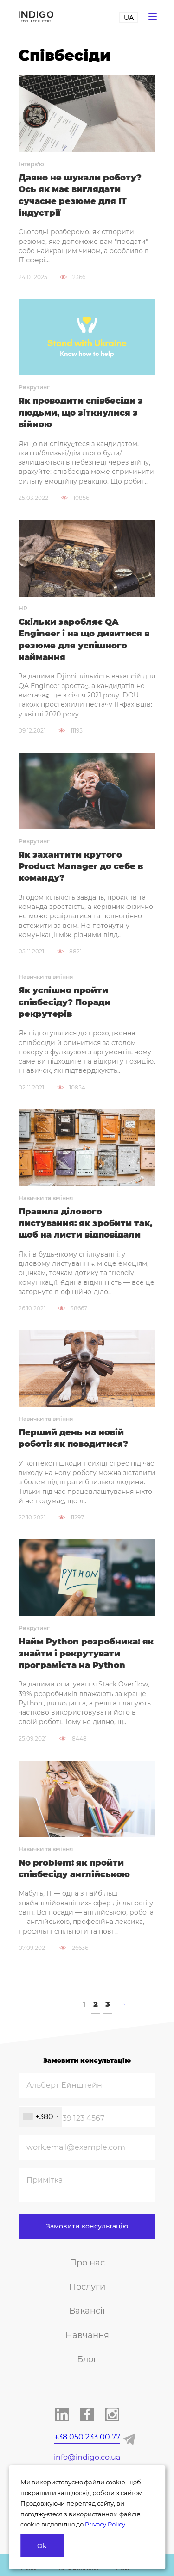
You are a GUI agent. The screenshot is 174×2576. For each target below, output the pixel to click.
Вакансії (87, 2311)
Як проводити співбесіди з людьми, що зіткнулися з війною (81, 412)
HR (23, 608)
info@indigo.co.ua (87, 2457)
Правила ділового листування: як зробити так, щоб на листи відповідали (85, 1223)
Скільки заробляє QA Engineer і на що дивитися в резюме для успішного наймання (84, 639)
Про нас (87, 2263)
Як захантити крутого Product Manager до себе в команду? (81, 867)
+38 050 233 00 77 (87, 2437)
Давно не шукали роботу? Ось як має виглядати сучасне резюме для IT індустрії (80, 195)
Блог (87, 2359)
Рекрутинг (34, 387)
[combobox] (40, 2117)
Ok (42, 2546)
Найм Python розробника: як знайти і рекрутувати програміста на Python (86, 1653)
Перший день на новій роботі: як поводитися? (73, 1438)
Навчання (87, 2335)
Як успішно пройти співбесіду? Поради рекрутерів (64, 1002)
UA (129, 17)
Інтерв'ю (31, 164)
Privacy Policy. (106, 2524)
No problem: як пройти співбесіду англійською (74, 1868)
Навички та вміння (46, 976)
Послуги (87, 2287)
